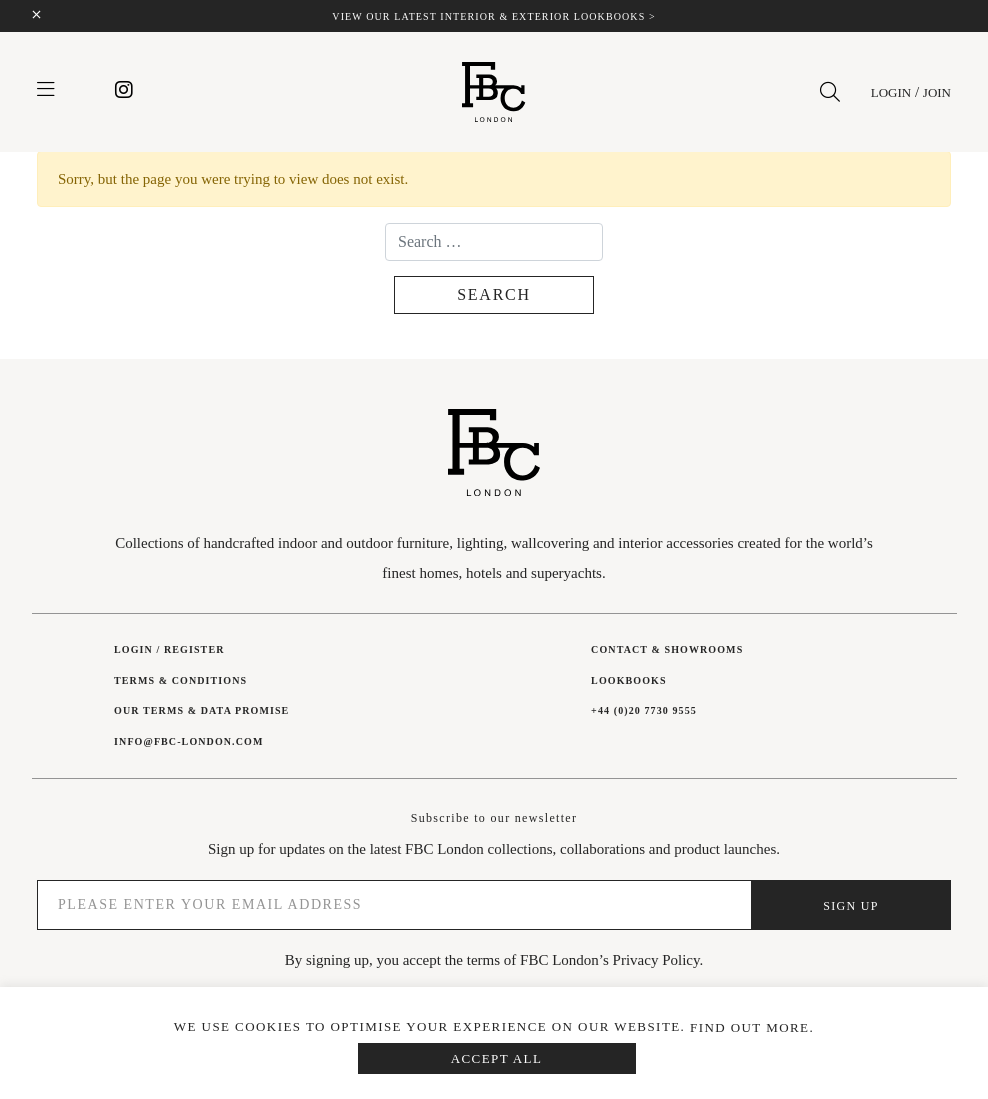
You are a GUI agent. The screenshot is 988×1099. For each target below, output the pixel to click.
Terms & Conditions (180, 680)
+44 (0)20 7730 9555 (644, 710)
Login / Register (169, 649)
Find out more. (752, 1027)
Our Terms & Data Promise (201, 710)
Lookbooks (628, 680)
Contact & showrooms (667, 649)
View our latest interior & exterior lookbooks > (493, 16)
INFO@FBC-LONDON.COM (188, 741)
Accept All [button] (497, 1058)
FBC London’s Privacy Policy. (611, 960)
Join (937, 92)
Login (891, 92)
